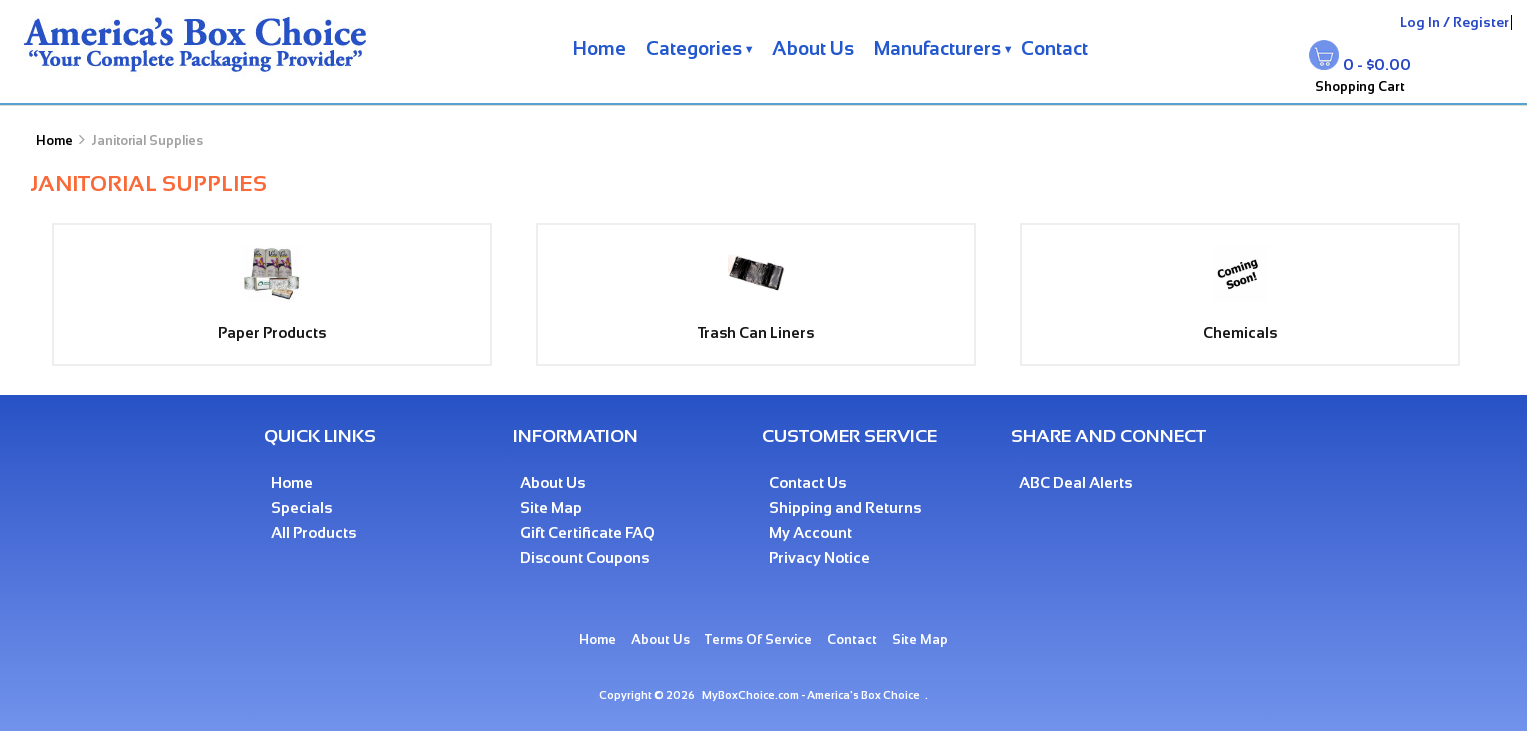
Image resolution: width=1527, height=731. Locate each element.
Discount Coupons (584, 557)
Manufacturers (937, 48)
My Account (810, 532)
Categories (694, 48)
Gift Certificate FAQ (587, 532)
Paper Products (272, 324)
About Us (813, 48)
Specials (301, 507)
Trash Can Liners (756, 324)
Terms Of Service (758, 639)
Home (599, 48)
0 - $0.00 (1377, 64)
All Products (313, 532)
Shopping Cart (1360, 86)
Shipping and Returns (845, 507)
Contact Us (807, 482)
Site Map (551, 507)
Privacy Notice (819, 557)
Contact (1054, 48)
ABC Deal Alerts (1075, 482)
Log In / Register (1454, 22)
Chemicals (1240, 324)
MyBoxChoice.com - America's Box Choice (811, 695)
